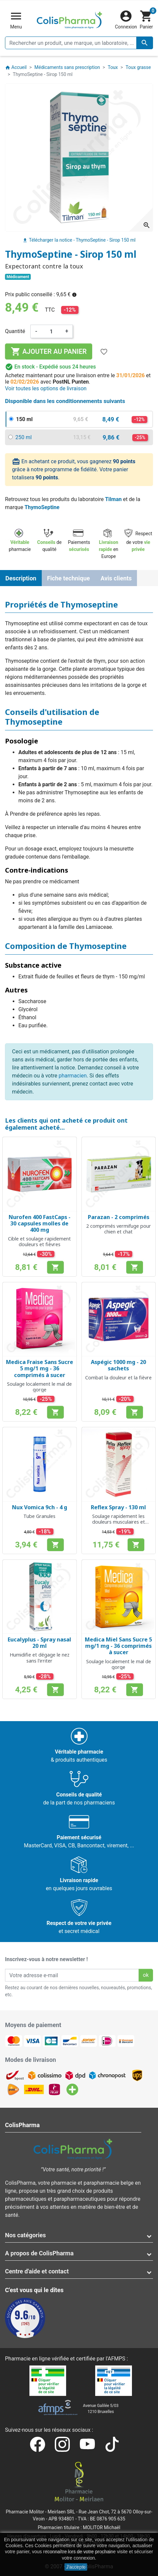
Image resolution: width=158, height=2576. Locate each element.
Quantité (15, 331)
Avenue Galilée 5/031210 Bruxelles (101, 2408)
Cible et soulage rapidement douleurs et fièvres (39, 1241)
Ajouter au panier (49, 351)
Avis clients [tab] (116, 578)
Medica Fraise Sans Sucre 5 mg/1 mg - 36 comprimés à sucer (39, 1368)
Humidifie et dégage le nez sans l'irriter (39, 1658)
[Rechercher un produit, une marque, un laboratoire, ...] (79, 42)
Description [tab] (20, 578)
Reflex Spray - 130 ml (118, 1507)
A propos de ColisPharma (39, 2253)
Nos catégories (25, 2235)
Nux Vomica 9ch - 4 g (39, 1507)
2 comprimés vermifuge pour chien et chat (118, 1229)
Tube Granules (39, 1516)
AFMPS (116, 2358)
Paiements (79, 541)
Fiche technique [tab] (68, 578)
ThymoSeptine (41, 507)
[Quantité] (51, 331)
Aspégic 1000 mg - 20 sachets (118, 1365)
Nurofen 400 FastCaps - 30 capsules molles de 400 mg (39, 1223)
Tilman (113, 499)
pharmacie (20, 541)
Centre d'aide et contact (37, 2271)
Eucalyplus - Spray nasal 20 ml (39, 1642)
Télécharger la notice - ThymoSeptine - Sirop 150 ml (78, 240)
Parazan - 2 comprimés (118, 1217)
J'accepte (76, 2567)
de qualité (49, 541)
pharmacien (72, 1075)
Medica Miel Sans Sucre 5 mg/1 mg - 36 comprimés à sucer (118, 1646)
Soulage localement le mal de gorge (39, 1387)
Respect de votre (138, 541)
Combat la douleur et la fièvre (118, 1377)
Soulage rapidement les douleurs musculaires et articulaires (118, 1522)
